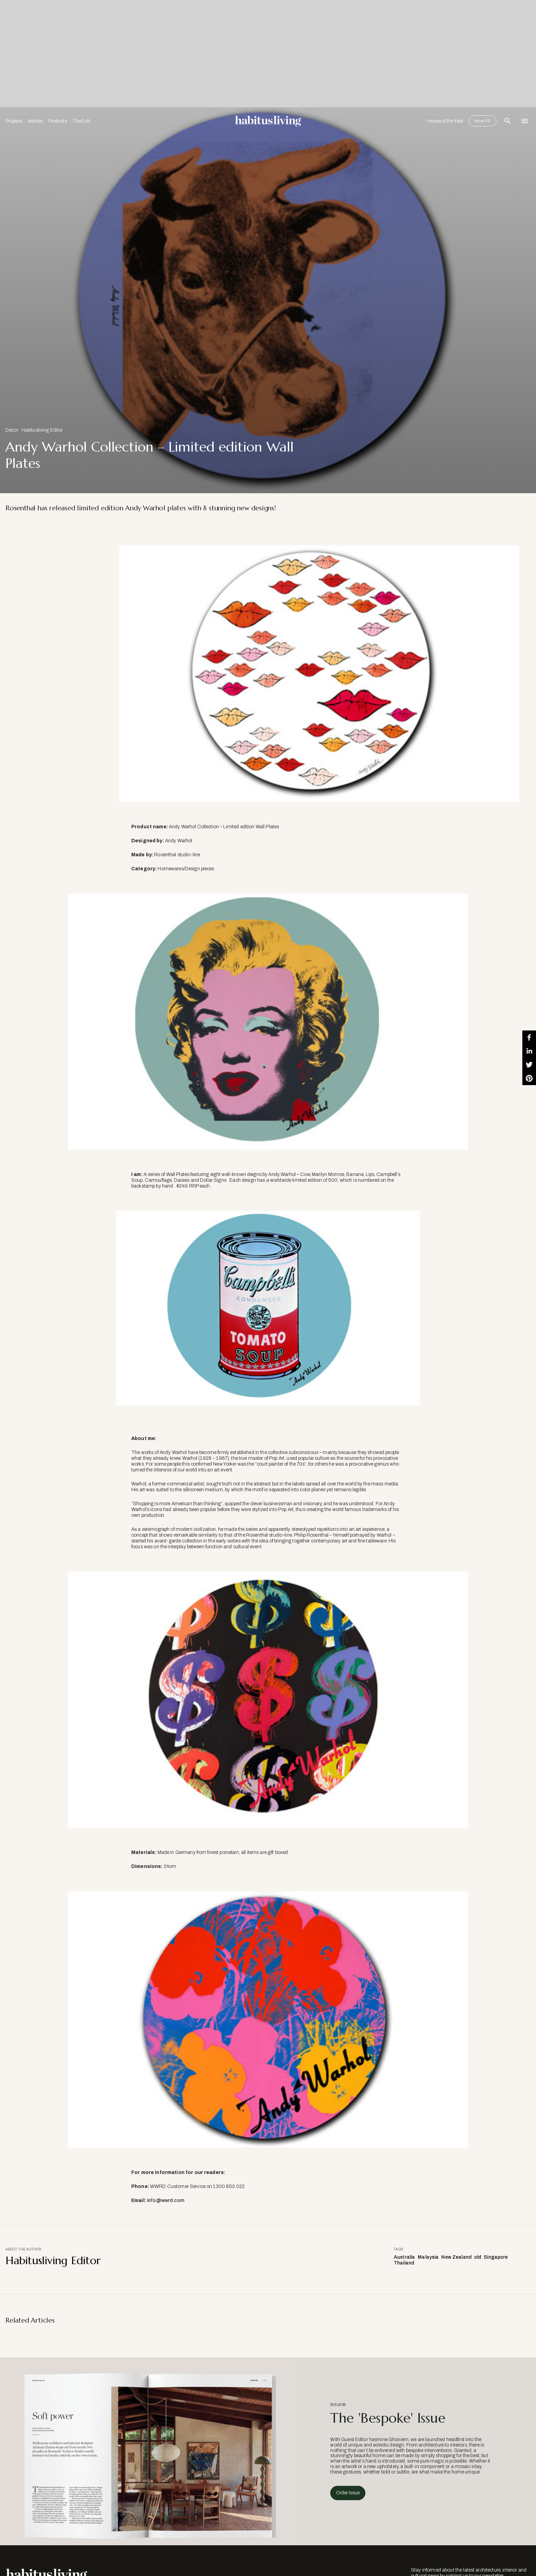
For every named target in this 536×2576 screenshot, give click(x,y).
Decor (11, 430)
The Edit (81, 121)
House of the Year (445, 121)
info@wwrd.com (165, 2200)
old (477, 2257)
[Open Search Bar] (507, 121)
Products (57, 121)
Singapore (496, 2257)
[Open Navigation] (525, 121)
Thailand (404, 2263)
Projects (13, 121)
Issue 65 (482, 121)
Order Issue (348, 2492)
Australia (404, 2257)
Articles (35, 121)
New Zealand (456, 2257)
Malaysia (428, 2257)
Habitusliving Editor (42, 430)
